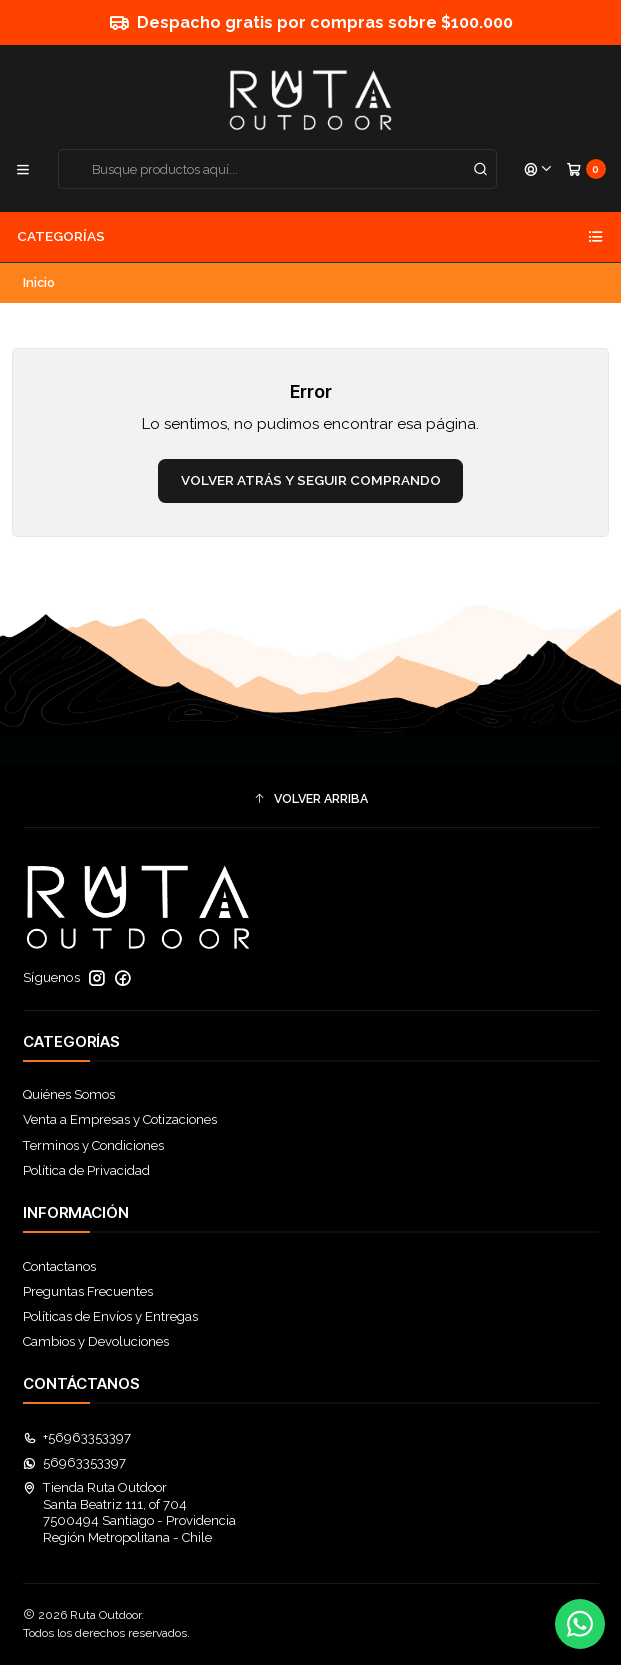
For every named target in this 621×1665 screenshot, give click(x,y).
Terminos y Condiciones (93, 1145)
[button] (311, 798)
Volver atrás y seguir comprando (311, 480)
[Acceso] (538, 169)
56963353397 (75, 1462)
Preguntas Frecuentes (88, 1291)
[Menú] (23, 169)
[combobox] (278, 169)
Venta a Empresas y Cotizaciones (120, 1119)
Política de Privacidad (86, 1170)
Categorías (310, 237)
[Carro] (586, 169)
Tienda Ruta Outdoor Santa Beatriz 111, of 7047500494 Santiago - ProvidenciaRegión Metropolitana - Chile (130, 1512)
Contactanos (59, 1266)
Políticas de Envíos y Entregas (110, 1316)
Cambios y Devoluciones (96, 1341)
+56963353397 (77, 1437)
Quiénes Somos (69, 1094)
